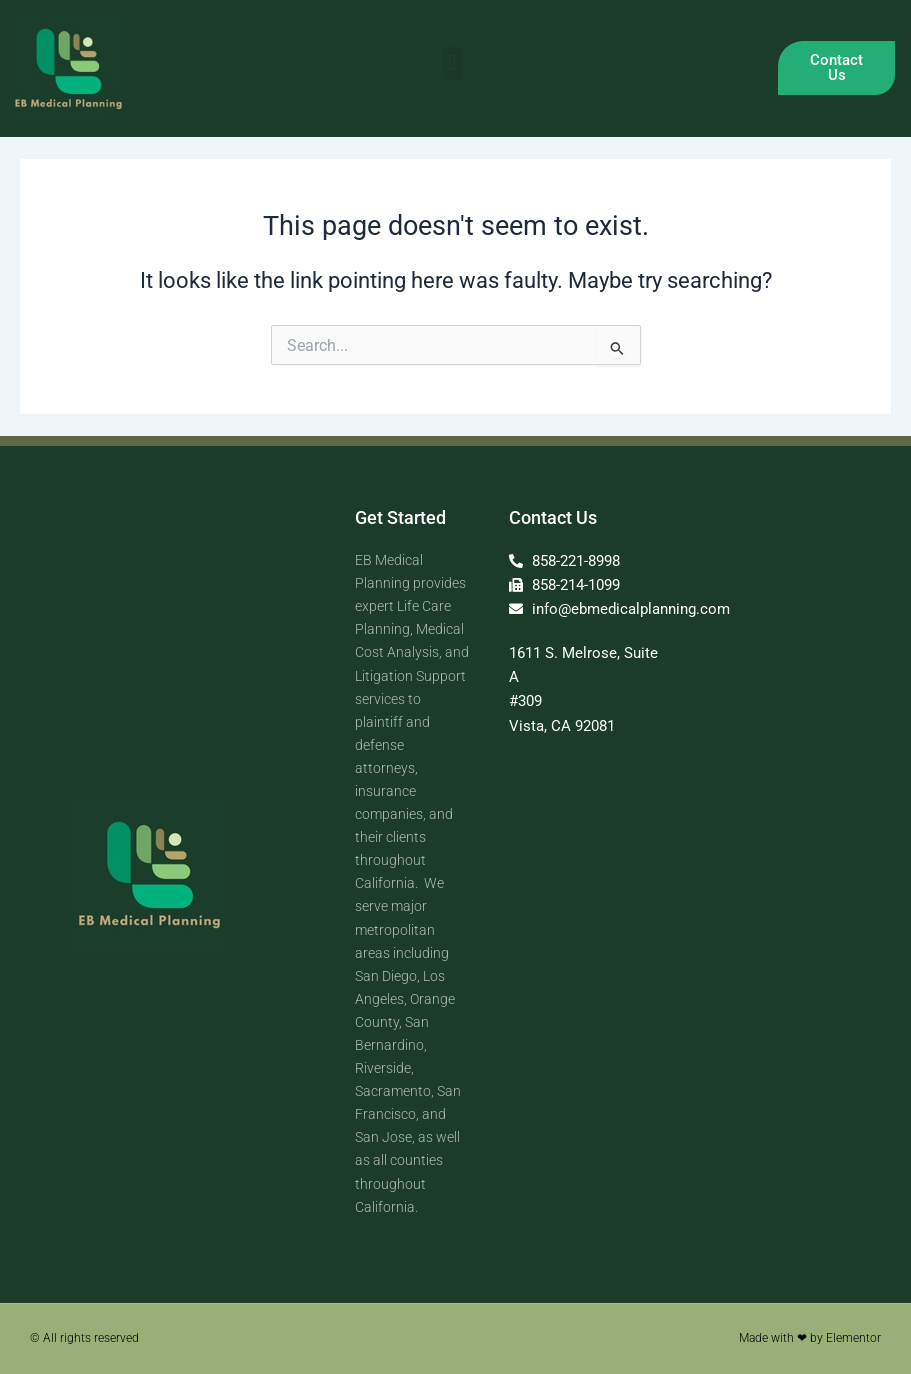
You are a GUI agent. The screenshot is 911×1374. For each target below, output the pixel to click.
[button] (452, 63)
